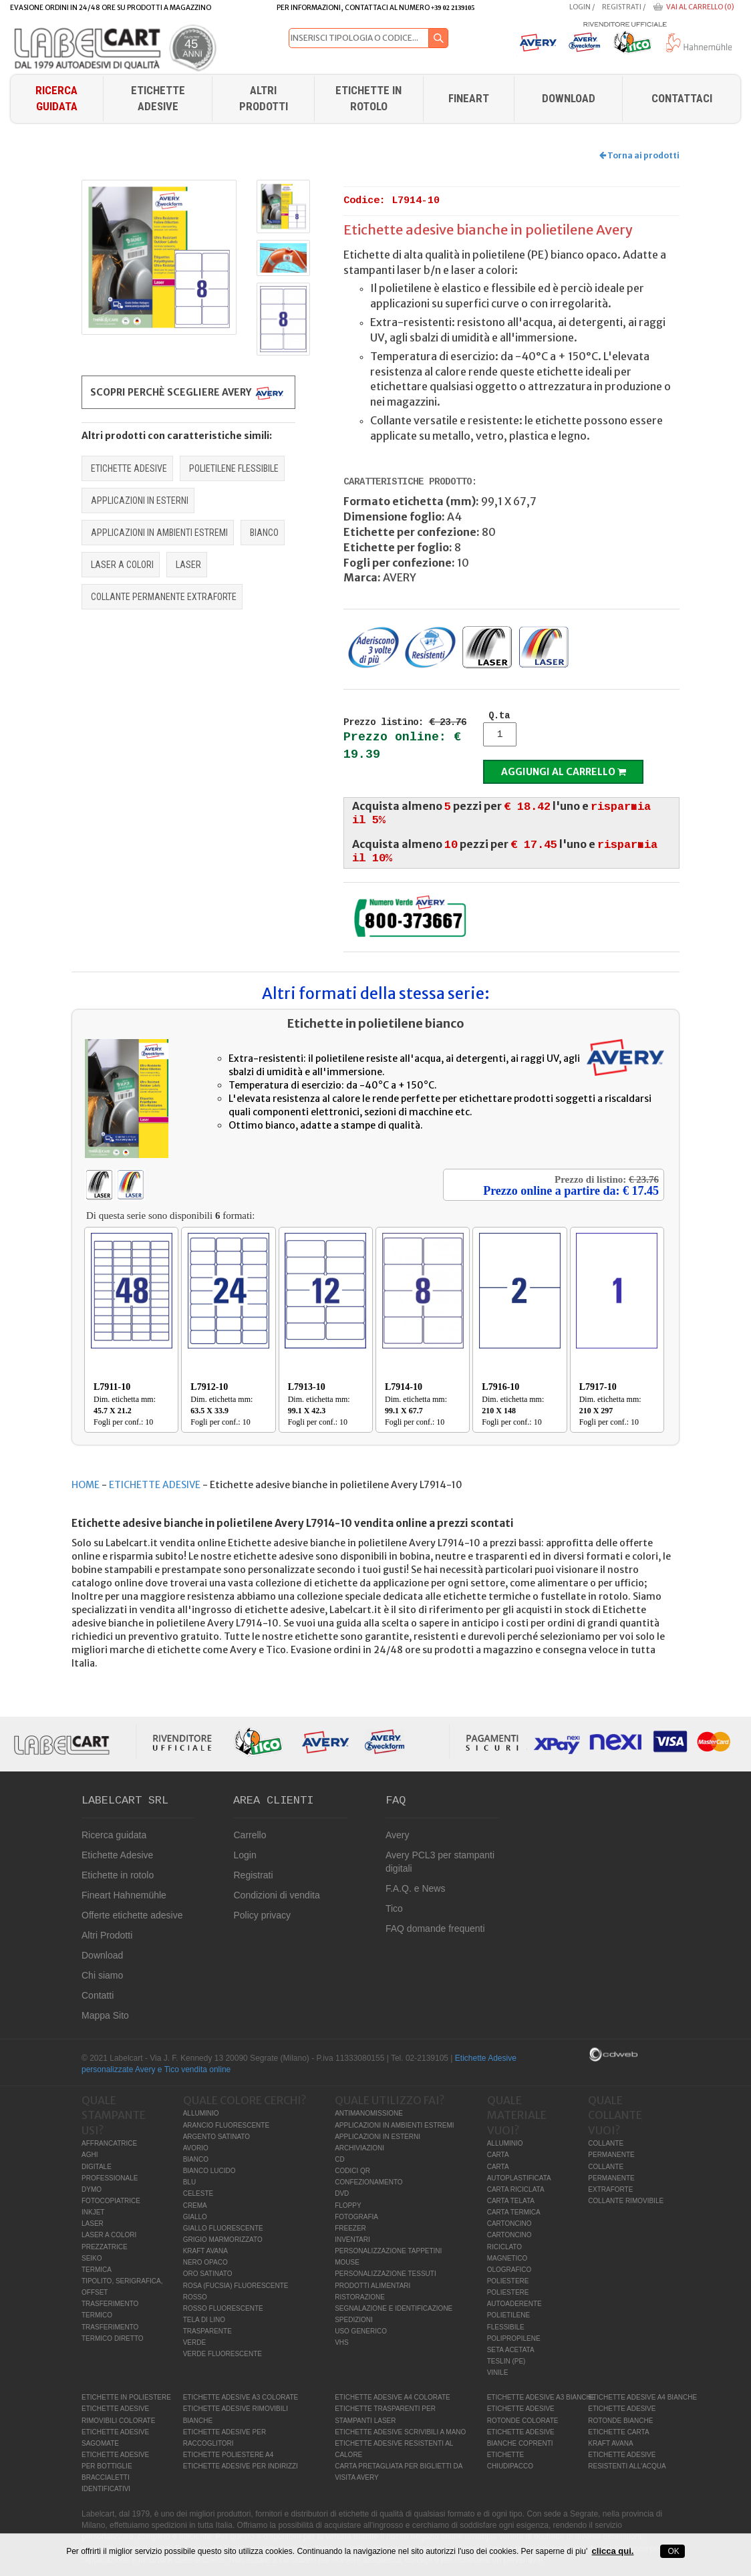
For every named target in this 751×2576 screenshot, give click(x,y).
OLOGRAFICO (509, 2269)
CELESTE (198, 2193)
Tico (394, 1908)
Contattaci (681, 98)
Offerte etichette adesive (132, 1915)
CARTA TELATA (511, 2200)
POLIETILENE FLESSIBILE (234, 468)
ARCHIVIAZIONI (359, 2148)
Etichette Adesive (158, 98)
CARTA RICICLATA (516, 2189)
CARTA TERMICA (514, 2212)
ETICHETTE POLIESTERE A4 (228, 2454)
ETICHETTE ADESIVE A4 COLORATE (392, 2397)
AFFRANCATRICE (109, 2143)
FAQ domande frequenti (435, 1928)
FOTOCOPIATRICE (111, 2200)
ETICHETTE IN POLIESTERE (126, 2397)
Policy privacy (262, 1915)
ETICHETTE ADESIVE (129, 468)
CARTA (498, 2154)
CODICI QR (352, 2170)
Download (102, 1955)
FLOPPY (348, 2205)
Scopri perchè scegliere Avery (188, 393)
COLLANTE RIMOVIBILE (625, 2200)
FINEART (468, 98)
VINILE (497, 2372)
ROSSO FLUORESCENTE (223, 2308)
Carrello (249, 1835)
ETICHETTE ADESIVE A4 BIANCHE (642, 2397)
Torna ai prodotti (639, 155)
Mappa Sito (105, 2015)
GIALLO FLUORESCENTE (223, 2228)
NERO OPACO (205, 2262)
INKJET (93, 2212)
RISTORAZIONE (360, 2297)
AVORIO (195, 2148)
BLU (189, 2182)
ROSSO (195, 2297)
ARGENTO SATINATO (216, 2136)
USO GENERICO (361, 2331)
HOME (85, 1485)
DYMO (92, 2189)
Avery (398, 1835)
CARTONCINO (509, 2223)
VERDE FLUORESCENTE (222, 2353)
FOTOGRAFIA (356, 2217)
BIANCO (264, 532)
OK (672, 2551)
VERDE (194, 2342)
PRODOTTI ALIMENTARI (372, 2285)
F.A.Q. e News (415, 1888)
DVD (342, 2193)
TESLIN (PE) (506, 2361)
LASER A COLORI (122, 564)
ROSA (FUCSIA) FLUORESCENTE (236, 2285)
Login (580, 7)
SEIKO (92, 2258)
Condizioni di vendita (276, 1895)
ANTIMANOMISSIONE (369, 2113)
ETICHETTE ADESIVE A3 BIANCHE (541, 2397)
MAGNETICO (507, 2258)
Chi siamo (102, 1975)
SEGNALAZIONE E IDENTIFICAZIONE (393, 2308)
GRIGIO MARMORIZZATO (223, 2239)
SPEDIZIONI (354, 2319)
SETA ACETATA (511, 2349)
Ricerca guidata (56, 98)
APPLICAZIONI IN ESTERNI (139, 500)
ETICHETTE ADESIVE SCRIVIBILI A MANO (400, 2432)
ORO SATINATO (208, 2273)
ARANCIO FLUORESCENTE (226, 2125)
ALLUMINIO (201, 2113)
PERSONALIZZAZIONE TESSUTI (385, 2273)
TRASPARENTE (207, 2331)
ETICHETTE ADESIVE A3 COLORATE (241, 2397)
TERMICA (97, 2269)
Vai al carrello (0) (700, 7)
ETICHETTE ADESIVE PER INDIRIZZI (240, 2466)
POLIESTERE (508, 2281)
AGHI (90, 2154)
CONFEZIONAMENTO (368, 2182)
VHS (342, 2342)
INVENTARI (352, 2239)
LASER (188, 564)
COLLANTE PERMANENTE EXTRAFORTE (164, 596)
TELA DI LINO (204, 2319)
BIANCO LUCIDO (209, 2170)
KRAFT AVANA (205, 2251)
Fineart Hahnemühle (124, 1895)
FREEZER (350, 2228)
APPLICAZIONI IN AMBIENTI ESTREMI (159, 532)
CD (339, 2159)
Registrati (621, 7)
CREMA (195, 2205)
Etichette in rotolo (368, 98)
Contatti (98, 1995)
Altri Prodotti (263, 98)
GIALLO (195, 2217)
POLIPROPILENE (514, 2338)
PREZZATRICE (105, 2247)
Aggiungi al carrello (563, 772)
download (568, 98)
